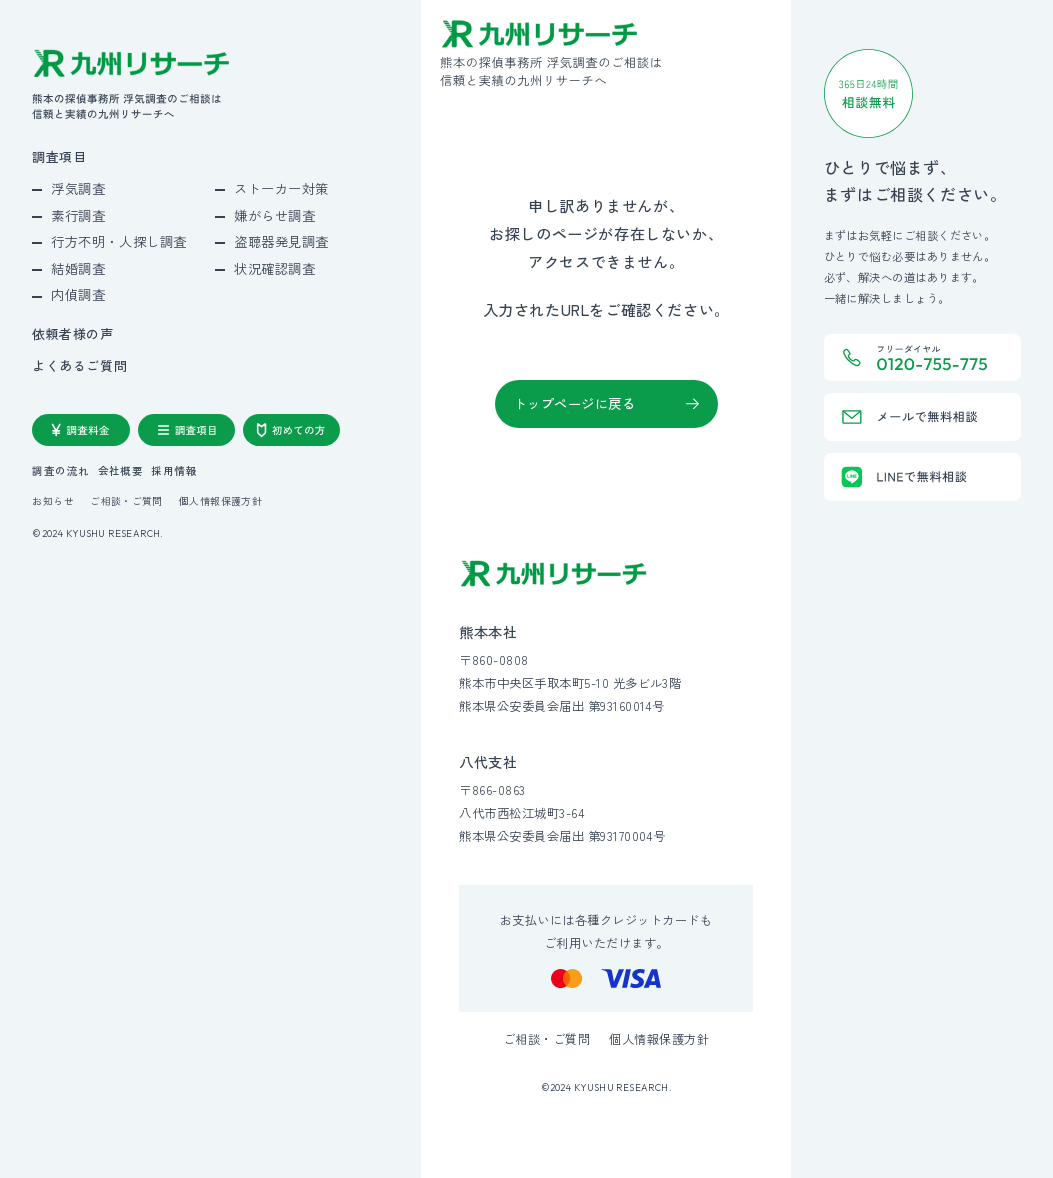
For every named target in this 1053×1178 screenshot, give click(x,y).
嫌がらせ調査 (274, 215)
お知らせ (53, 502)
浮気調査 (78, 188)
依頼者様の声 (72, 334)
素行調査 (78, 215)
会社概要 (121, 471)
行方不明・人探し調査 (118, 241)
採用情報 (174, 471)
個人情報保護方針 (220, 502)
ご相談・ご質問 (126, 502)
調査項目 (59, 157)
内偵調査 (78, 294)
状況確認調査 (274, 268)
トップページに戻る (575, 403)
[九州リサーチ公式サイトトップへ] (554, 573)
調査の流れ (60, 471)
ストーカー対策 (281, 188)
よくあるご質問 (79, 366)
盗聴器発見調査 (281, 241)
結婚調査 (78, 268)
